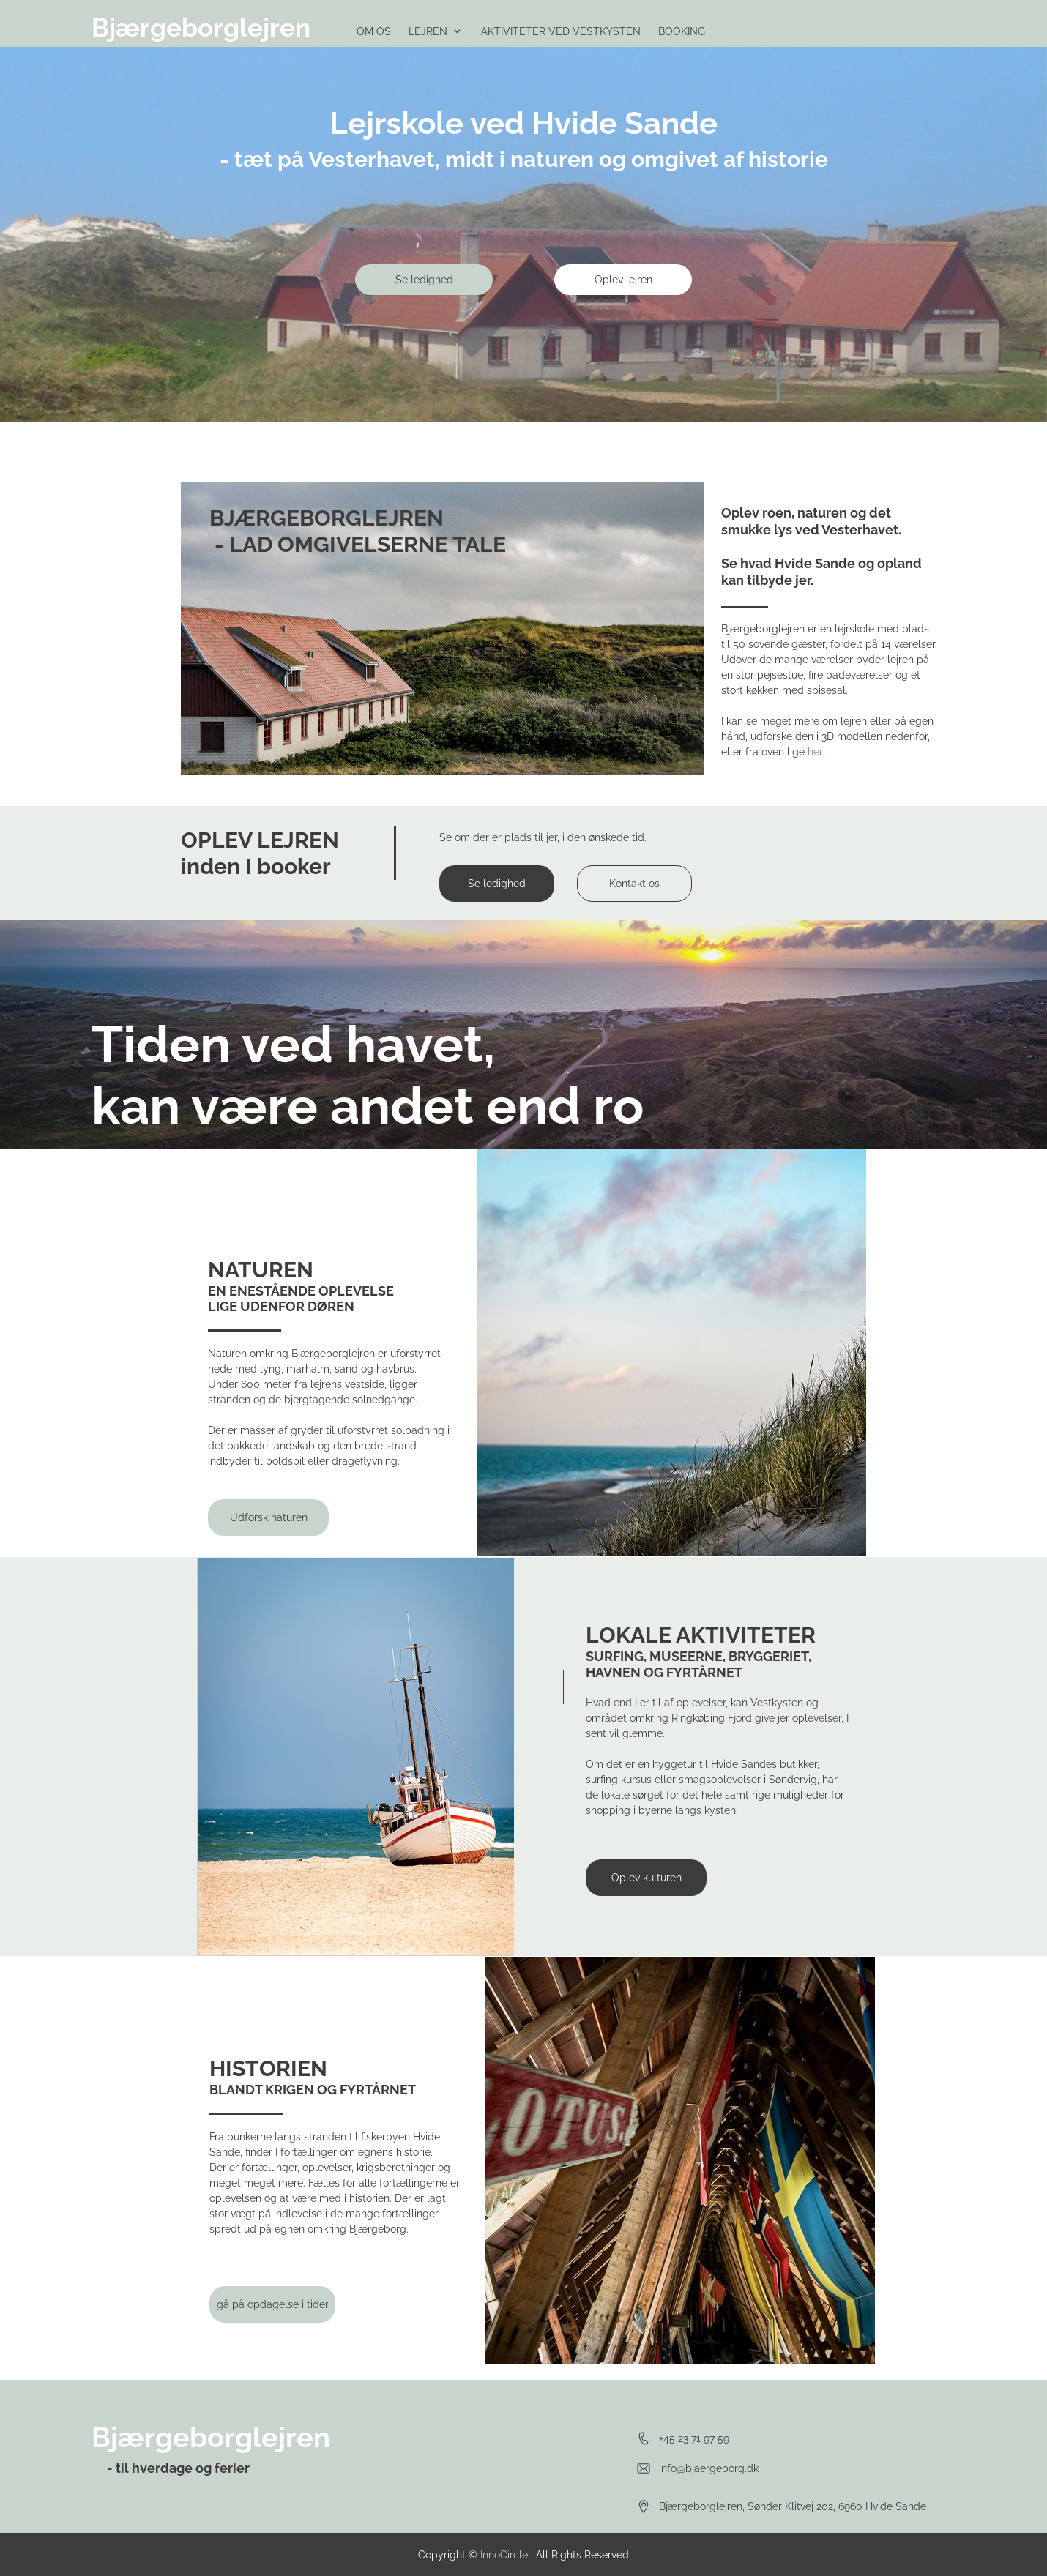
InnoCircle (504, 2555)
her (815, 752)
